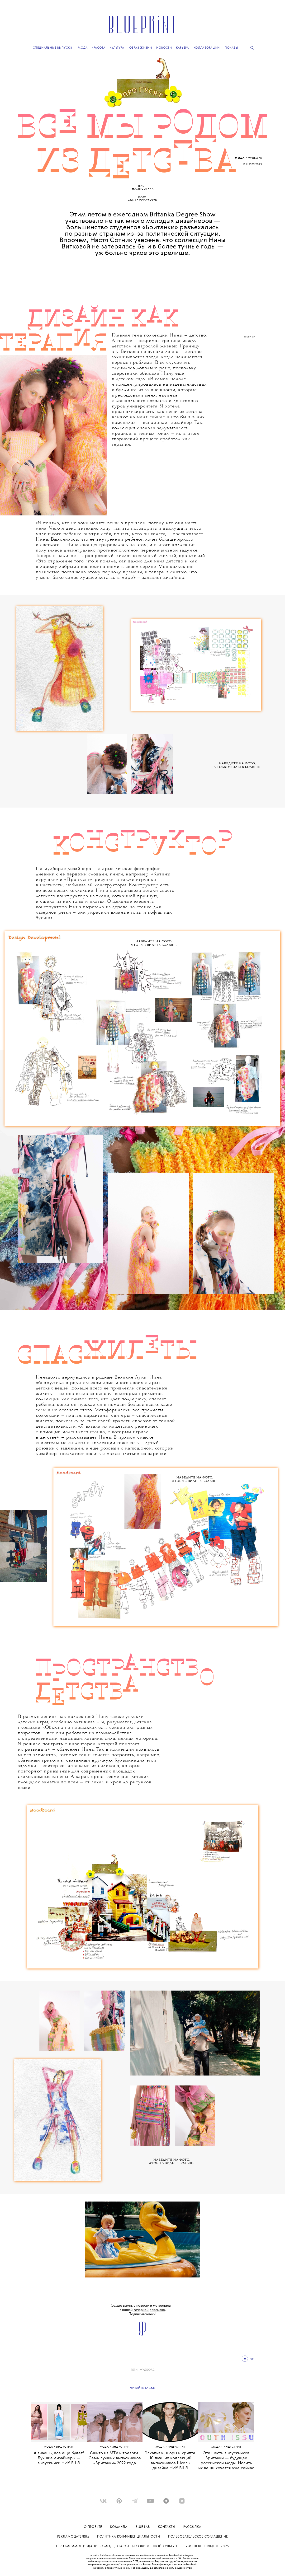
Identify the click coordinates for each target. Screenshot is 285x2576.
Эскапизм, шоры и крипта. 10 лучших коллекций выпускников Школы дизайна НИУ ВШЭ (170, 2460)
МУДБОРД (147, 2369)
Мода (49, 2447)
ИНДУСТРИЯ (65, 2447)
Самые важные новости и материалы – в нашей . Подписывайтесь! (143, 2310)
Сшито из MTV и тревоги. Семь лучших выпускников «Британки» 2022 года (115, 2458)
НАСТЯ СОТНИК (142, 188)
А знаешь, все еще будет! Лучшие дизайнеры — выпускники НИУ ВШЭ (59, 2458)
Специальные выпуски (52, 47)
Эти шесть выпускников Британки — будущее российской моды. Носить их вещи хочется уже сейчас (226, 2460)
